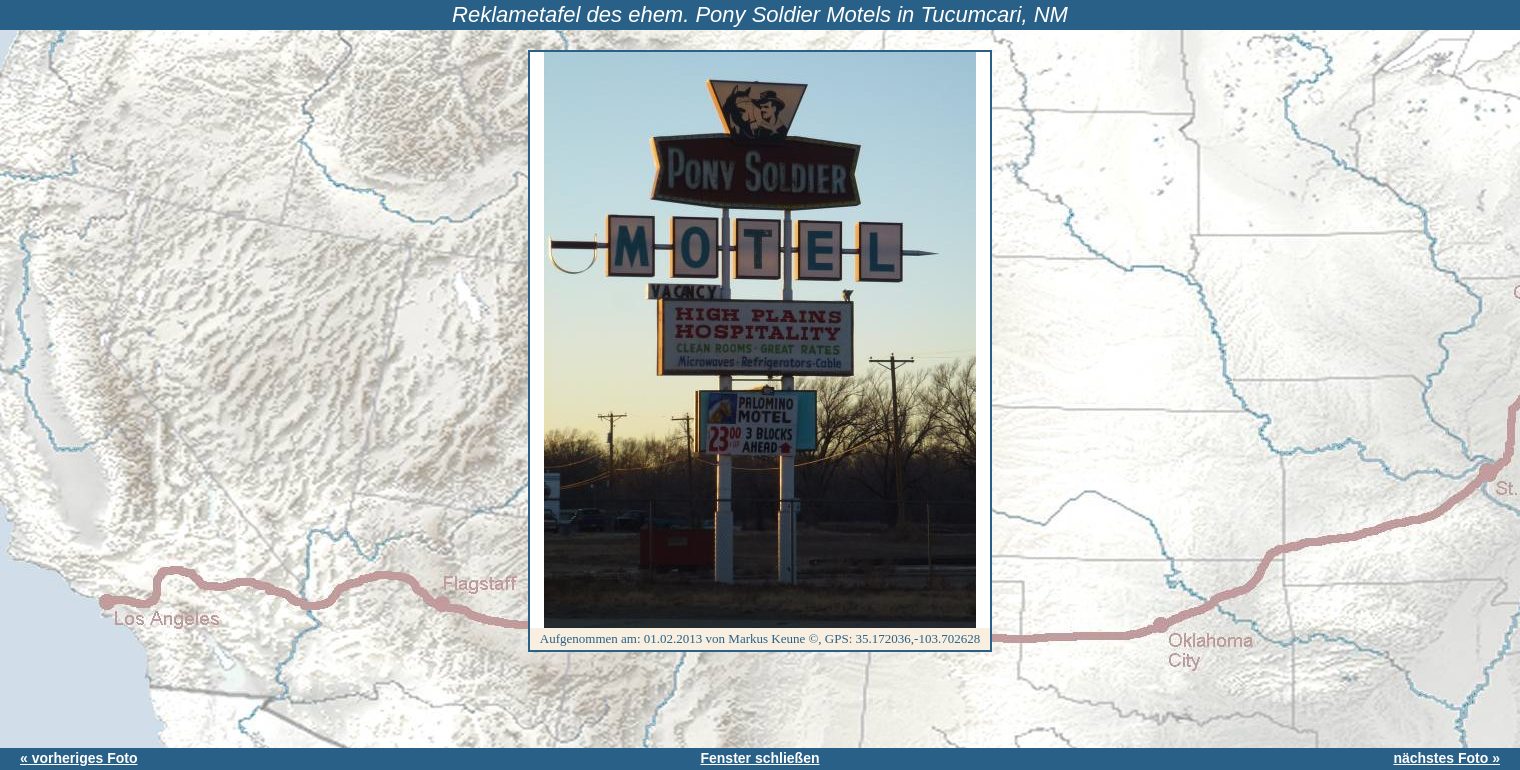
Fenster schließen (759, 758)
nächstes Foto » (1446, 758)
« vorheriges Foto (78, 758)
